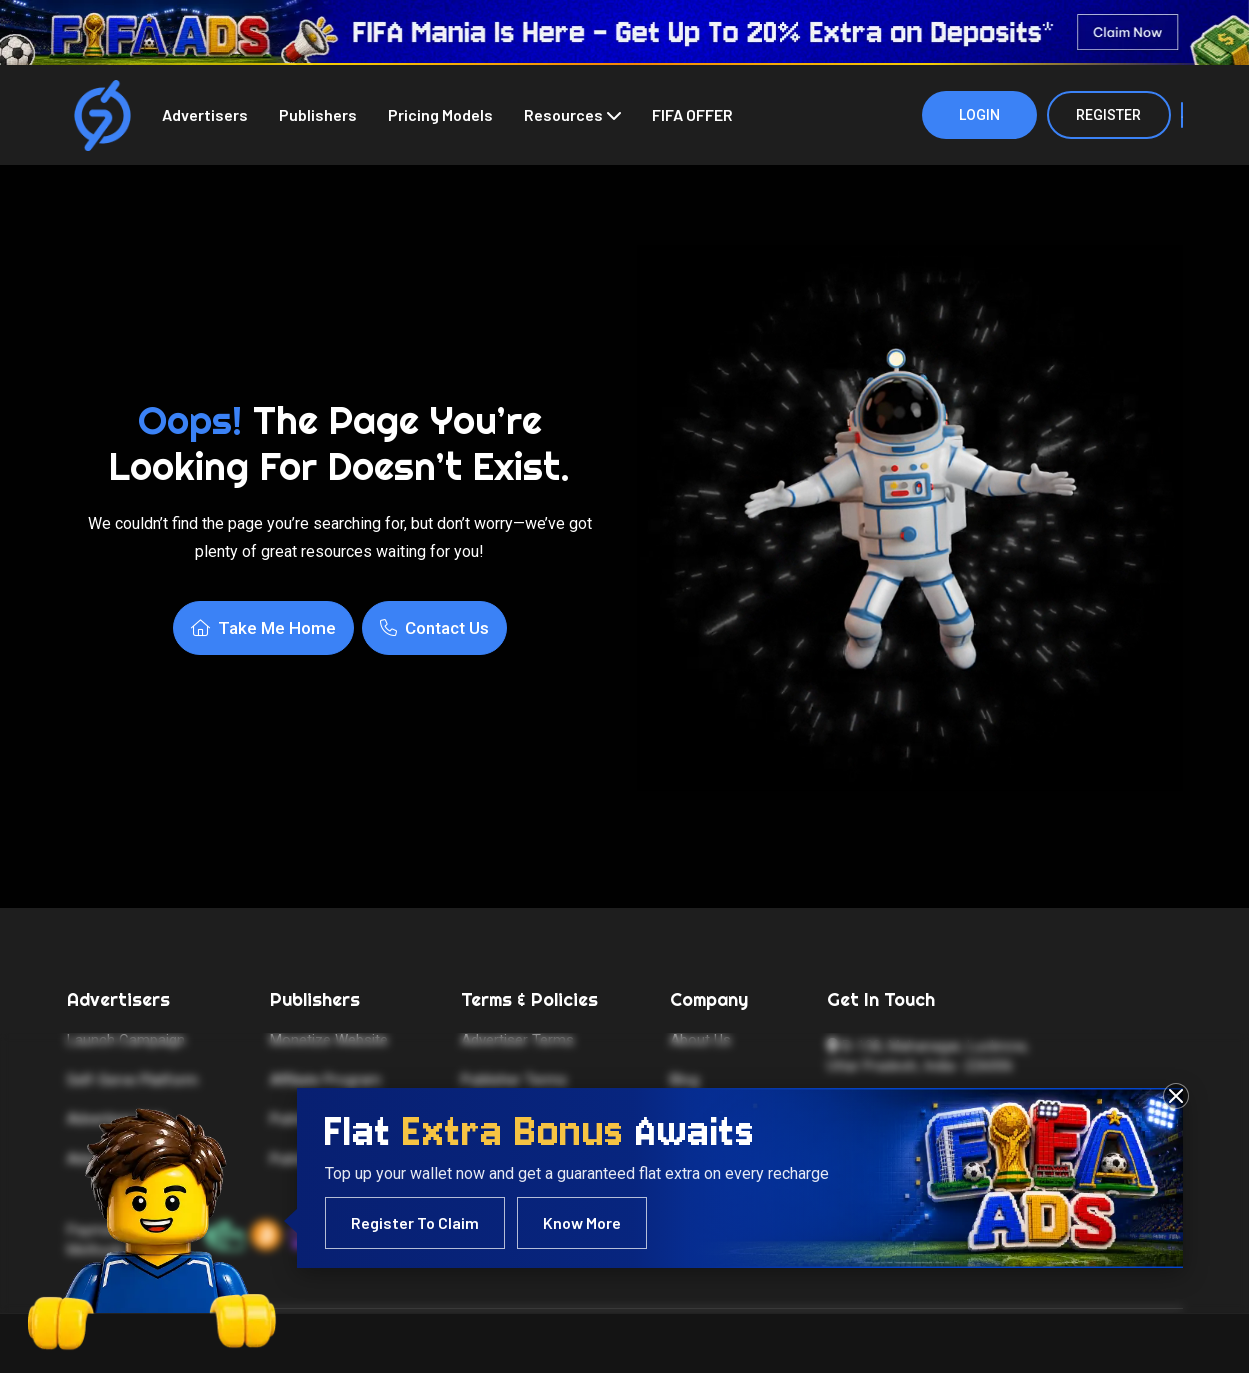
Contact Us (434, 628)
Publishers (318, 114)
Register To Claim (415, 1222)
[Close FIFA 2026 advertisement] (1176, 1096)
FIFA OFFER (692, 114)
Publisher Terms (514, 1080)
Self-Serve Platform (132, 1080)
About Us (700, 1040)
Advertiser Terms (517, 1040)
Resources (563, 114)
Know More (582, 1222)
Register (1108, 115)
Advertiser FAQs (120, 1159)
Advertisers (205, 114)
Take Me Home (263, 628)
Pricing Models (440, 114)
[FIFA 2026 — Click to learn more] (624, 32)
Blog (684, 1080)
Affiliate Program (325, 1080)
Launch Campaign (126, 1040)
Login (979, 115)
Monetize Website (329, 1040)
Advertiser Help (117, 1119)
